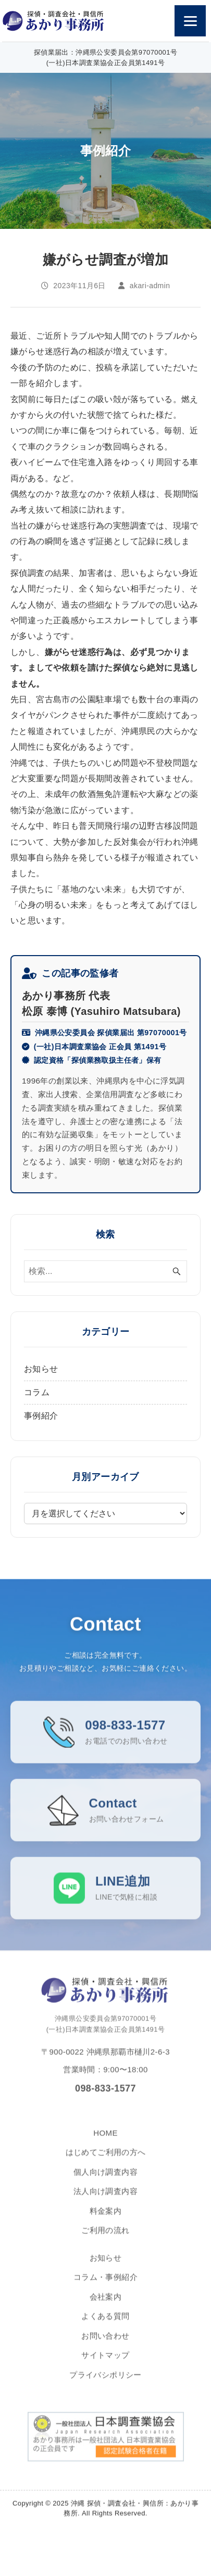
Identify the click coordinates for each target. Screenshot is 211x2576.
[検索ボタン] (176, 1271)
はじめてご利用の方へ (106, 2161)
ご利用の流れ (105, 2239)
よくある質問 (105, 2325)
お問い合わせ (105, 2345)
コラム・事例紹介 (105, 2286)
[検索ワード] (105, 1271)
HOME (105, 2142)
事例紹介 (41, 1415)
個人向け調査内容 (105, 2181)
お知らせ (41, 1368)
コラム (36, 1392)
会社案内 (106, 2306)
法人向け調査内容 (105, 2200)
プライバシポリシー (105, 2384)
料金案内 (106, 2220)
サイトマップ (105, 2364)
